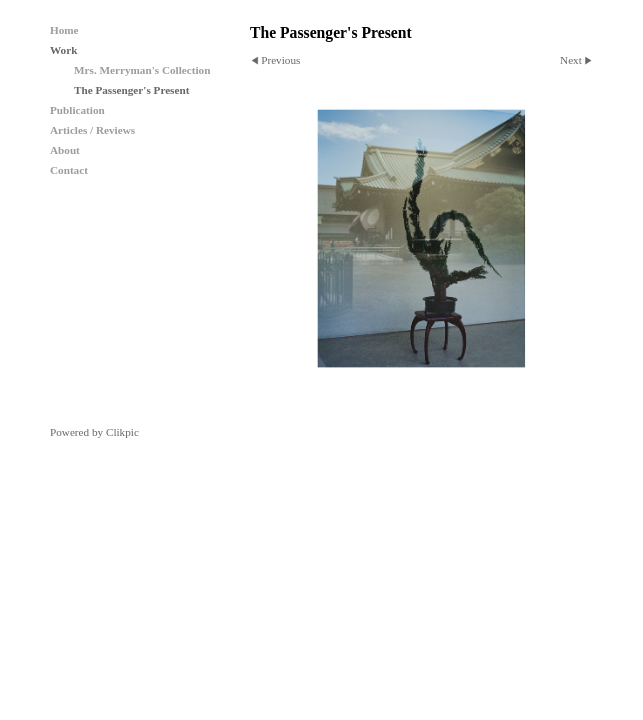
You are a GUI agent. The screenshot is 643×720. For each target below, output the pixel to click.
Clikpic (122, 432)
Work (63, 50)
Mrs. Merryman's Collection (142, 70)
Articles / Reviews (92, 130)
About (65, 150)
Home (64, 30)
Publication (77, 110)
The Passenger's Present (131, 90)
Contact (69, 170)
